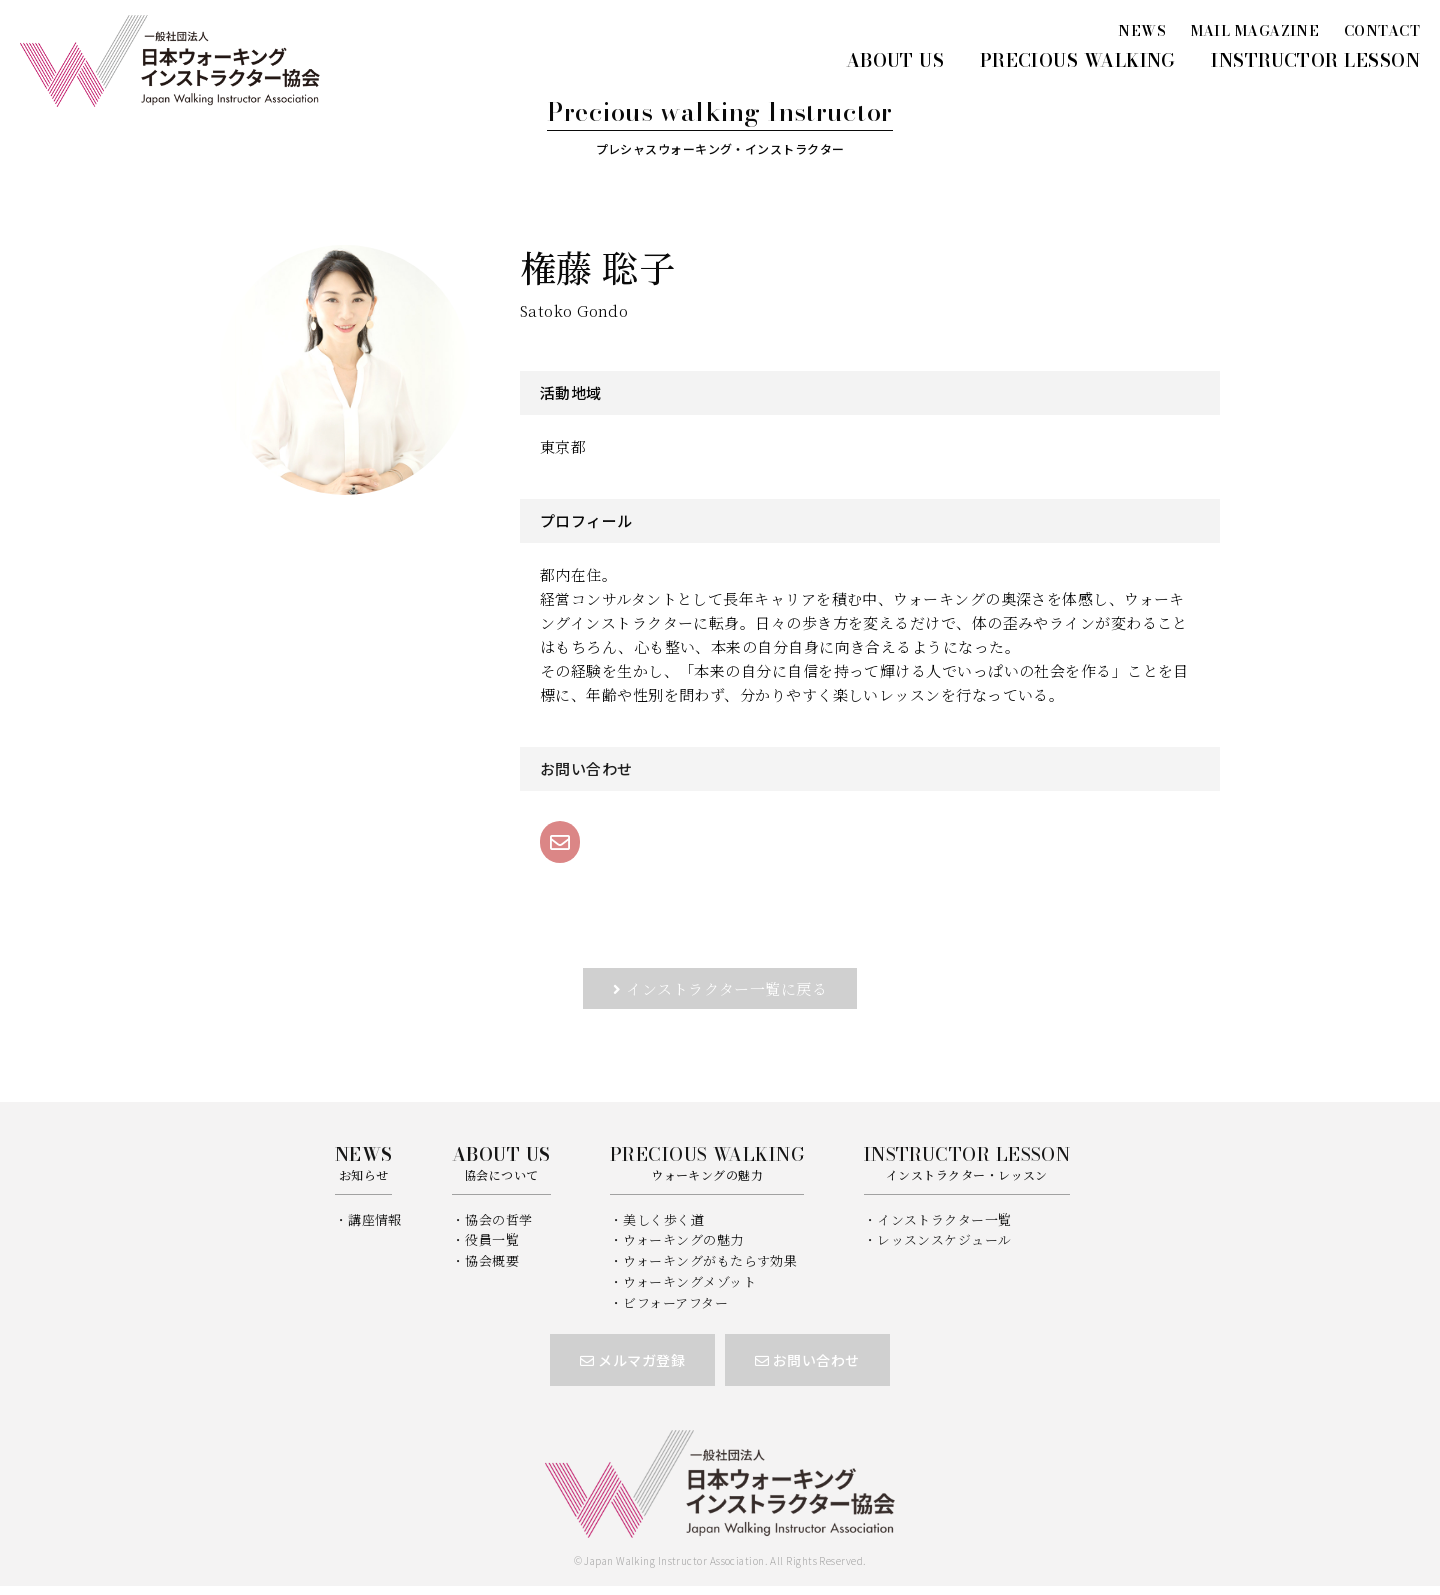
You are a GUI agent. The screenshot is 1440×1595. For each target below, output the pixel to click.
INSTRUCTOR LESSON (1315, 60)
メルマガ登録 (632, 1360)
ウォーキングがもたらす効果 (710, 1260)
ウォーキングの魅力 (683, 1239)
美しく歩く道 (663, 1219)
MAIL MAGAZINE (1255, 31)
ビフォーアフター (675, 1302)
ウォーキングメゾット (689, 1281)
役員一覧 (492, 1239)
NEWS (1142, 31)
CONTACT (1382, 31)
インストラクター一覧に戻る (726, 988)
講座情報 (375, 1219)
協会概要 (492, 1260)
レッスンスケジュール (944, 1239)
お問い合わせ (807, 1360)
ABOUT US (895, 60)
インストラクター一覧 (944, 1219)
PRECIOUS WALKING (1078, 60)
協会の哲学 (498, 1219)
